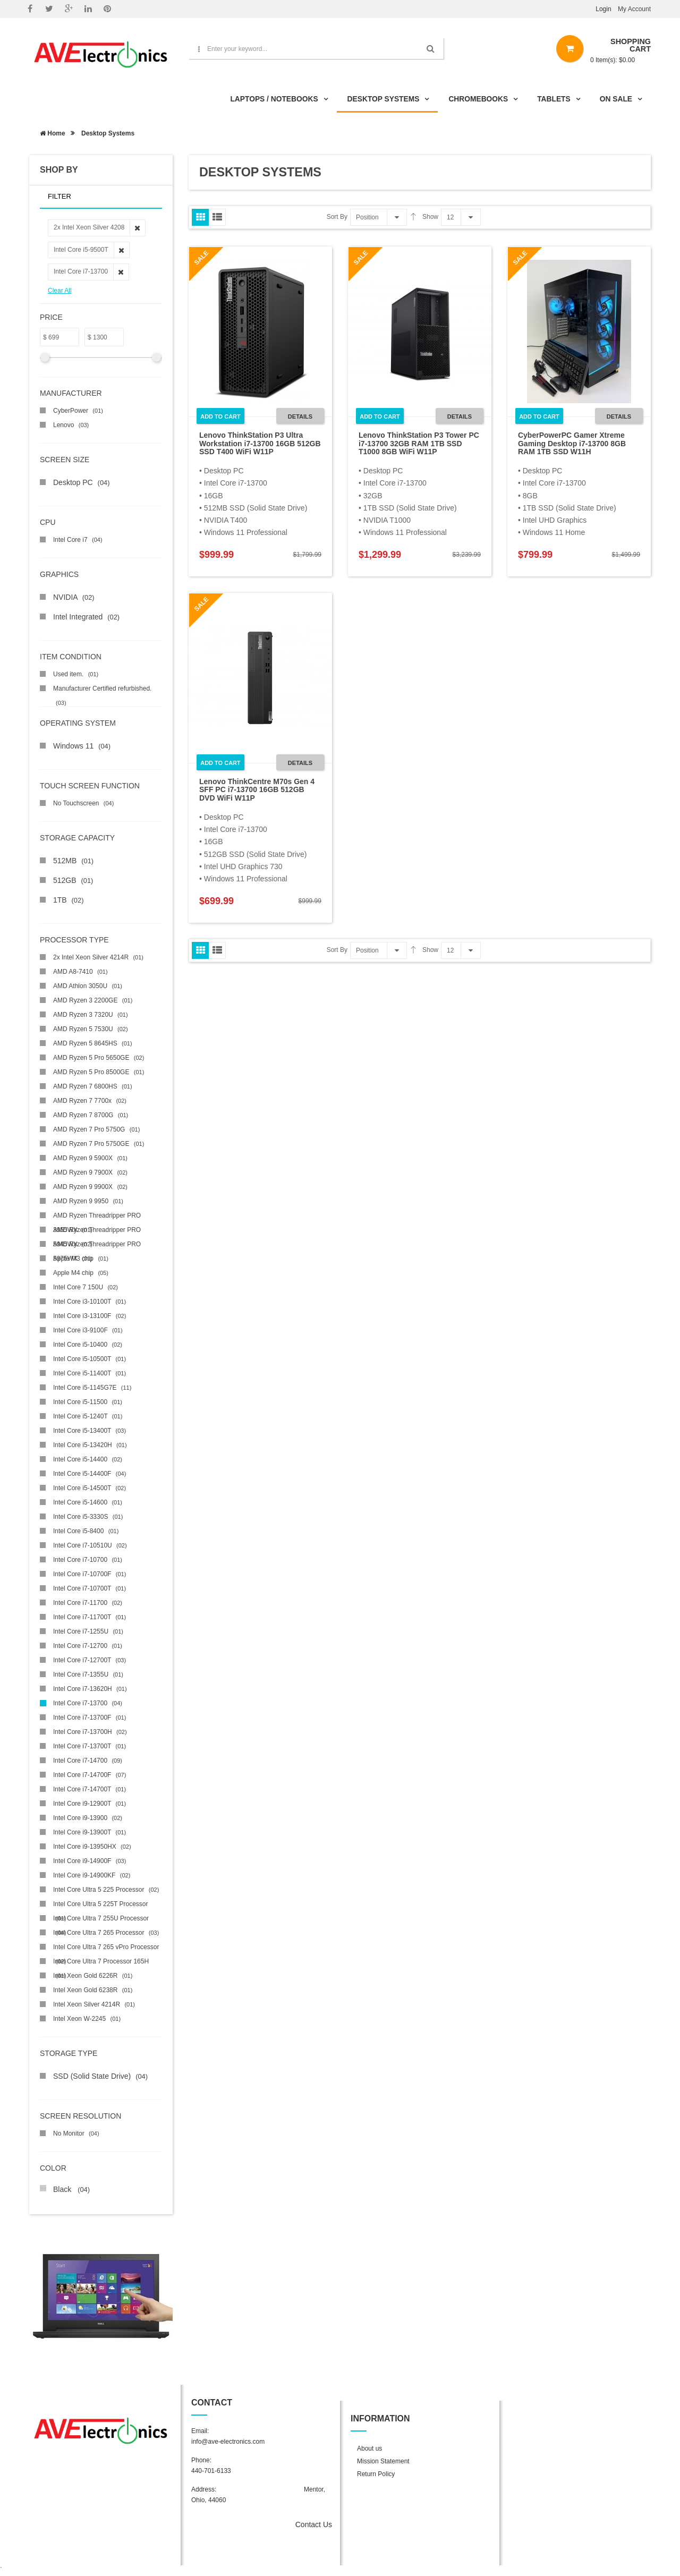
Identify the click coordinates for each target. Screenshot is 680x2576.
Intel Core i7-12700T (89, 1660)
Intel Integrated (86, 617)
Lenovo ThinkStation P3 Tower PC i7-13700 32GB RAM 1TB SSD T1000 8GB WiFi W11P (419, 443)
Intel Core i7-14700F (89, 1775)
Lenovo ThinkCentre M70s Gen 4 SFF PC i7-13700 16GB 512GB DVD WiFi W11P (256, 789)
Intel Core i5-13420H (90, 1445)
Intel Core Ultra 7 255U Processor (101, 1920)
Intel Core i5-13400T (89, 1430)
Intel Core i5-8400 (85, 1531)
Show (430, 216)
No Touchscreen (83, 803)
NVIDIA (74, 597)
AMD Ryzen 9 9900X (90, 1187)
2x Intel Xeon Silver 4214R (98, 957)
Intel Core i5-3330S (88, 1516)
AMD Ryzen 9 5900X (90, 1158)
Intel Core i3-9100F (88, 1330)
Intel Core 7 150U (85, 1287)
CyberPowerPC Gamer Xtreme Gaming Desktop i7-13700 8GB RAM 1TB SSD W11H (572, 443)
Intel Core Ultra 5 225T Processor (100, 1905)
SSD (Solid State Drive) (100, 2076)
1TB (68, 900)
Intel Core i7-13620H (90, 1689)
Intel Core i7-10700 (87, 1559)
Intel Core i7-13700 (87, 1703)
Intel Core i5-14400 (87, 1459)
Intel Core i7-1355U (88, 1674)
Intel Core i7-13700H (90, 1732)
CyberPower (78, 410)
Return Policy (376, 2474)
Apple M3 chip (80, 1258)
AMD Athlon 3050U (87, 986)
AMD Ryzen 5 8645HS (92, 1043)
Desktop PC (81, 482)
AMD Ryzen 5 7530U (90, 1029)
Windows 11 (81, 746)
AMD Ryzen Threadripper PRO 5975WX (97, 1246)
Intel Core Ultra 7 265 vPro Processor (106, 1948)
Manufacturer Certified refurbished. (102, 690)
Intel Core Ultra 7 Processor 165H (101, 1963)
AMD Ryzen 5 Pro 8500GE (98, 1072)
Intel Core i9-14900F (89, 1861)
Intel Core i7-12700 (87, 1646)
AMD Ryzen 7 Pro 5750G (96, 1129)
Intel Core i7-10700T (89, 1588)
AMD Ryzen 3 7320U (90, 1014)
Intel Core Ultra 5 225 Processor (106, 1889)
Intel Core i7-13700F (89, 1717)
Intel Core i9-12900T (89, 1803)
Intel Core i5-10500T (89, 1359)
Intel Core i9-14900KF (91, 1875)
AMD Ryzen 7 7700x (89, 1100)
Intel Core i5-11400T (89, 1373)
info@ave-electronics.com (228, 2441)
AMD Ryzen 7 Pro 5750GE (98, 1143)
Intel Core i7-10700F (89, 1574)
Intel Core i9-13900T (89, 1832)
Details (300, 416)
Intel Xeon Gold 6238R (92, 1990)
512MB (73, 860)
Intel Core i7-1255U (88, 1631)
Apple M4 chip (80, 1273)
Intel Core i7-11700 (87, 1602)
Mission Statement (383, 2461)
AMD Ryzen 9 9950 (88, 1201)
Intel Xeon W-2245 (87, 2018)
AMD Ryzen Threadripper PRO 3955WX (97, 1217)
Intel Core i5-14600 (87, 1502)
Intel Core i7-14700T (89, 1789)
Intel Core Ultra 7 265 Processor (106, 1932)
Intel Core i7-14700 (87, 1760)
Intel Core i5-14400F (89, 1473)
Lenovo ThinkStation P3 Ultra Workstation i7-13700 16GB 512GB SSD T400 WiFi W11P (260, 443)
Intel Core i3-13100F (89, 1316)
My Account (634, 9)
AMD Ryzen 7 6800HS (92, 1086)
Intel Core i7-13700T (89, 1746)
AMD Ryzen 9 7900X (90, 1172)
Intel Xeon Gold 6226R (92, 1975)
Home (52, 133)
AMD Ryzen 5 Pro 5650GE (98, 1057)
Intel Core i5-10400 (87, 1344)
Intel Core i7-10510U (90, 1545)
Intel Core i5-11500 (87, 1402)
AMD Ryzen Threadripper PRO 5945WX (97, 1231)
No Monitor (76, 2133)
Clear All (60, 290)
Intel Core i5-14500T (89, 1488)
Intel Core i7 (78, 539)
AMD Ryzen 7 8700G (90, 1115)
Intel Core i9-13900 (87, 1818)
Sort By (337, 216)
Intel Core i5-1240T (87, 1416)
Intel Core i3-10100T (89, 1301)
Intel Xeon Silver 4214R (94, 2004)
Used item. (75, 674)
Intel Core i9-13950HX (92, 1846)
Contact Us (313, 2524)
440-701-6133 (211, 2471)
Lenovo (71, 425)
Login (603, 9)
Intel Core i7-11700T (89, 1617)
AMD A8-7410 (80, 971)
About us (369, 2448)
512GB (73, 880)
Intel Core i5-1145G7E (92, 1387)
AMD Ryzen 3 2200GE (92, 1000)
